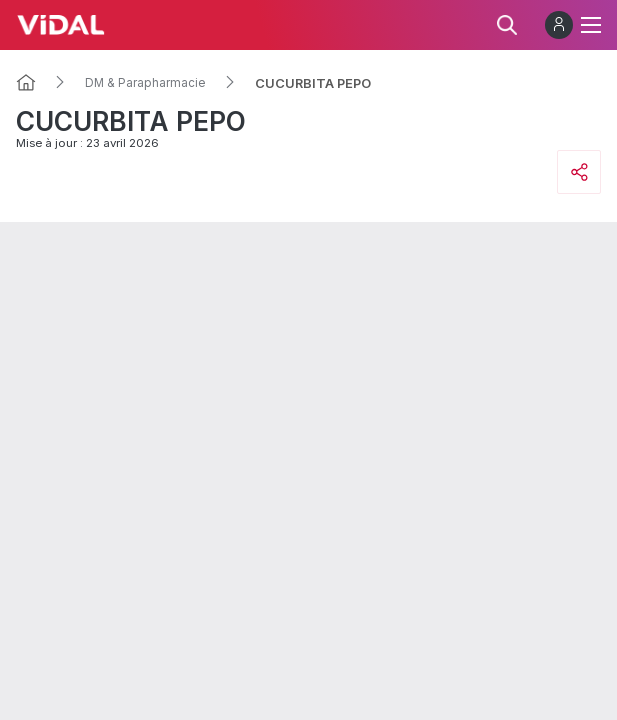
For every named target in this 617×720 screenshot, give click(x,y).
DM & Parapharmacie (145, 83)
